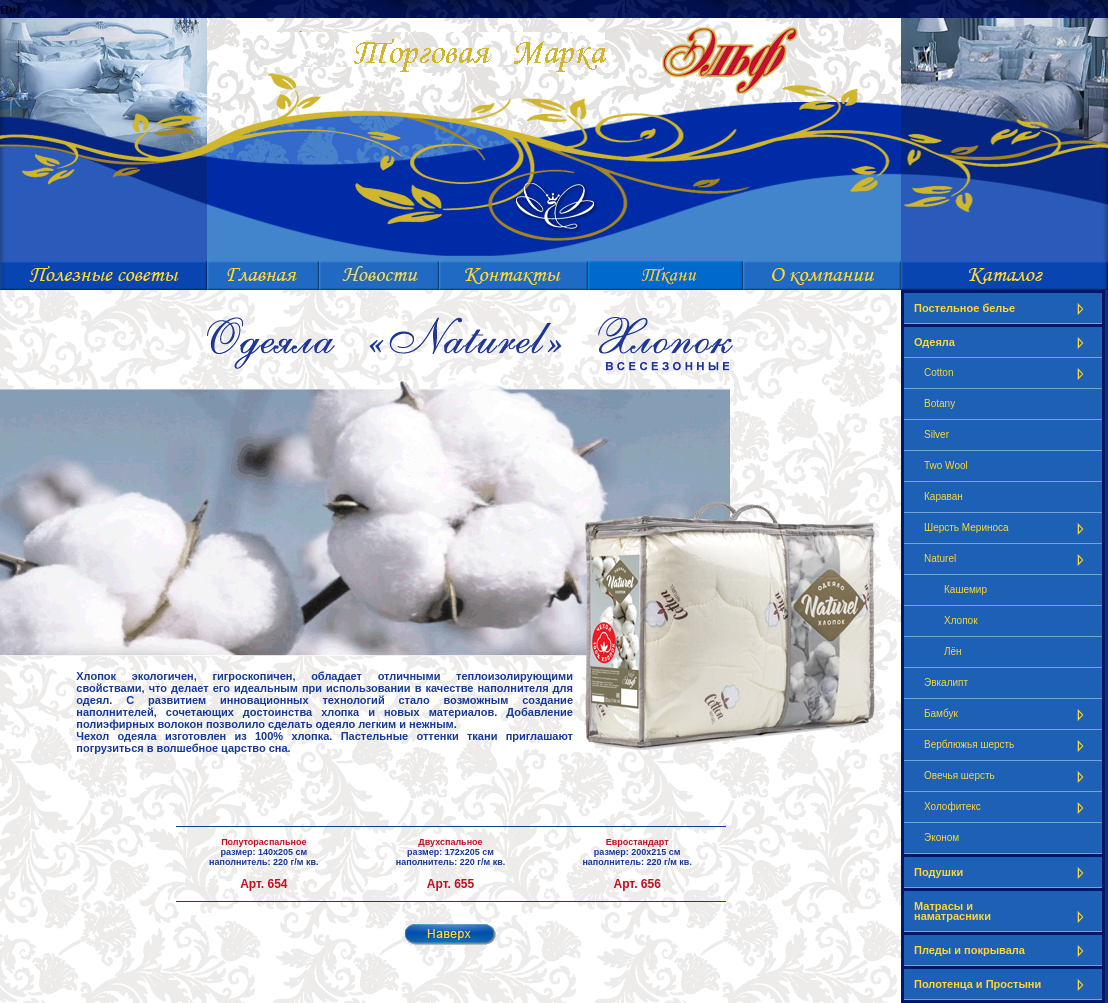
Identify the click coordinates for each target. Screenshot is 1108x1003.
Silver (936, 434)
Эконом (941, 837)
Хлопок (961, 620)
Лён (953, 651)
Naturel (1008, 559)
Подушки (1003, 872)
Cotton (1008, 373)
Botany (939, 403)
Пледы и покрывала (1003, 950)
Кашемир (965, 589)
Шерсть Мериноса (1008, 528)
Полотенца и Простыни (1003, 984)
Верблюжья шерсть (1008, 745)
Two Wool (946, 465)
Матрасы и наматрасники (1003, 911)
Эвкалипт (946, 682)
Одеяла (1003, 342)
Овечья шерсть (1008, 776)
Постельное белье (1003, 308)
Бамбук (1008, 714)
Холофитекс (1008, 807)
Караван (943, 496)
